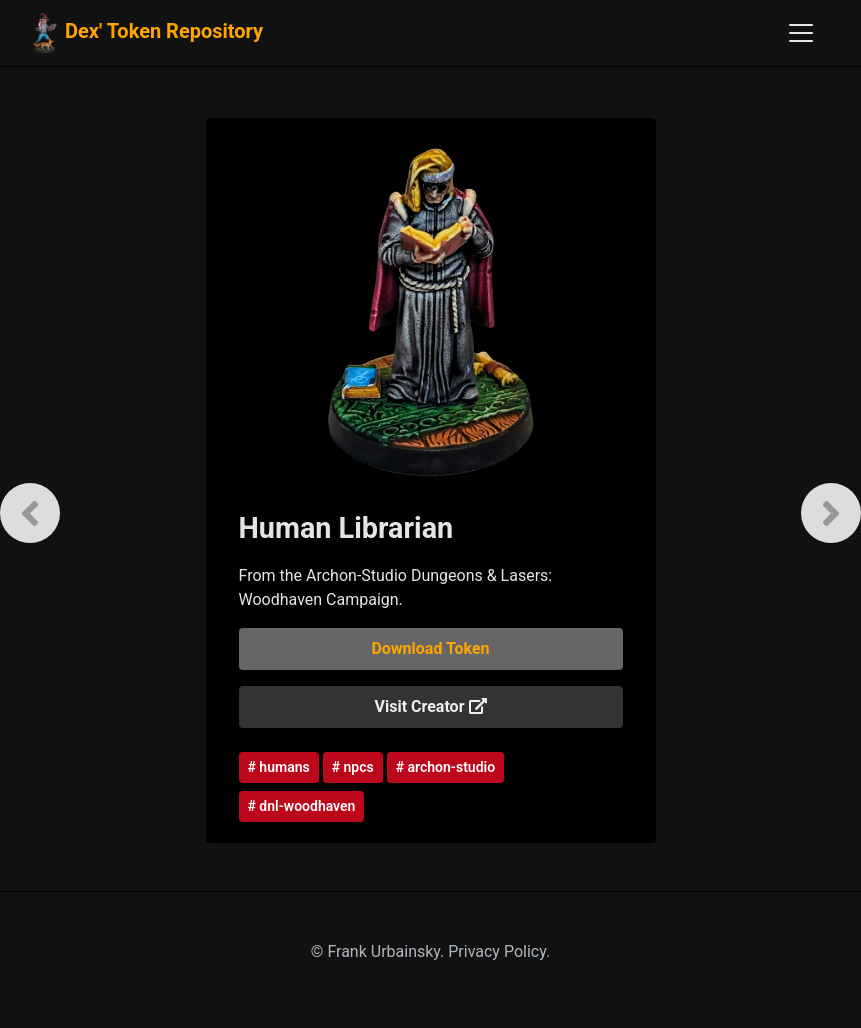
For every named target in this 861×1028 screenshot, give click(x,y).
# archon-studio (445, 767)
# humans (279, 767)
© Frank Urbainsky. (379, 951)
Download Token (430, 648)
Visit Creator (431, 706)
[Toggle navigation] (801, 33)
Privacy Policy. (499, 951)
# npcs (353, 767)
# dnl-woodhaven (302, 806)
